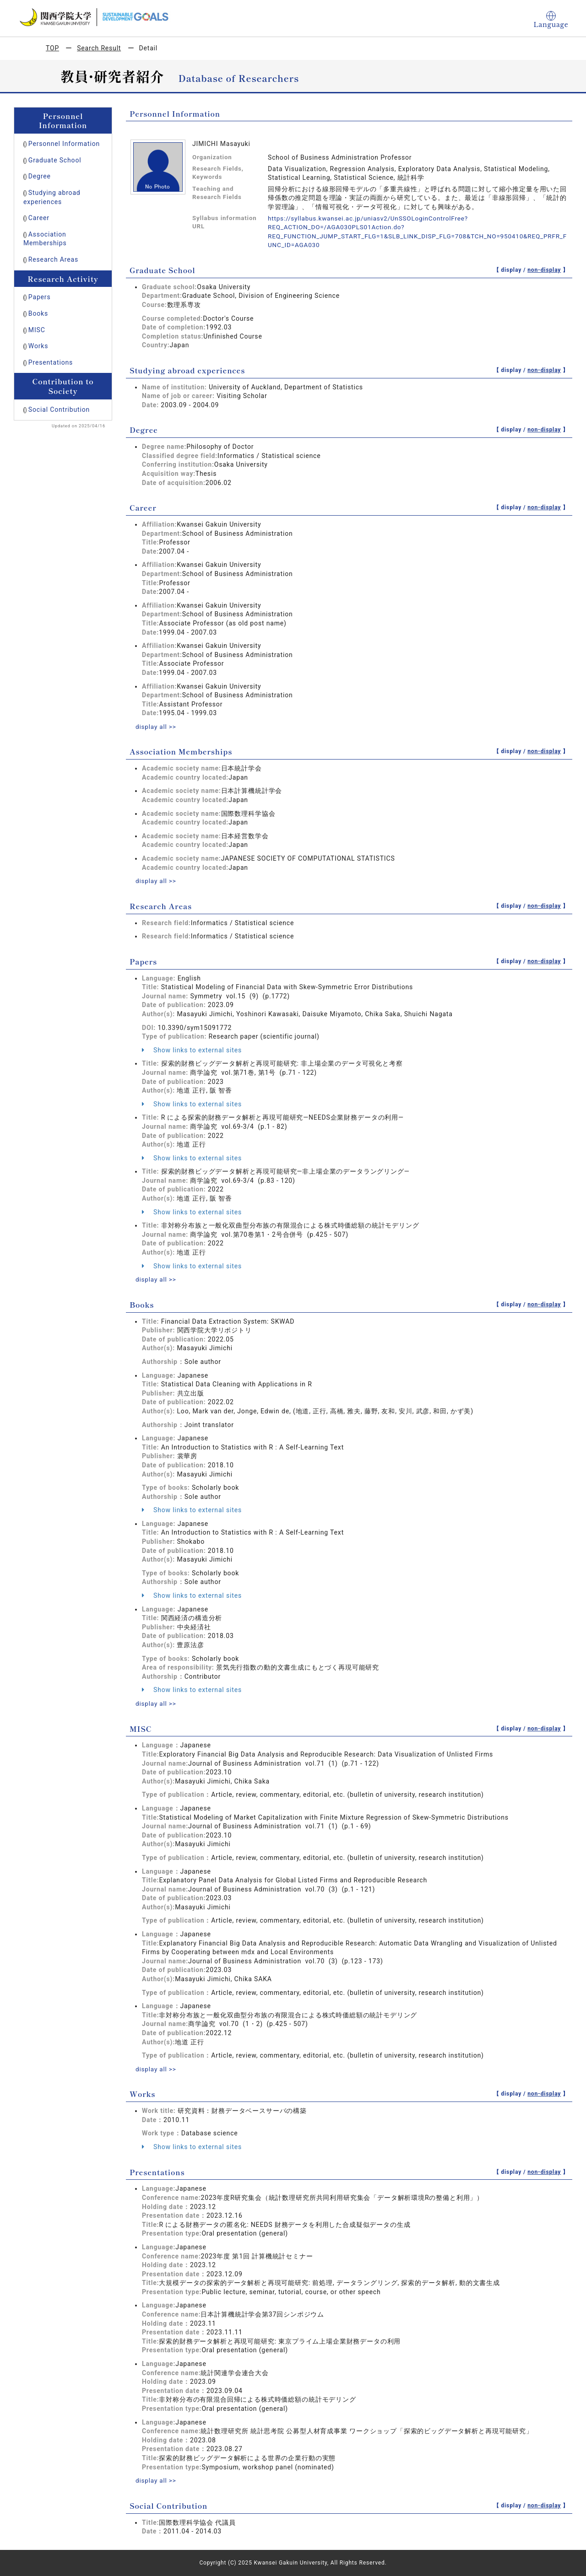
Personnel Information (64, 143)
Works (38, 346)
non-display (544, 270)
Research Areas (53, 259)
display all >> (157, 726)
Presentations (50, 362)
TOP (52, 48)
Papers (39, 297)
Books (38, 313)
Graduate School (54, 160)
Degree (39, 176)
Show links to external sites (192, 1050)
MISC (36, 330)
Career (38, 217)
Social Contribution (59, 409)
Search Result (99, 48)
